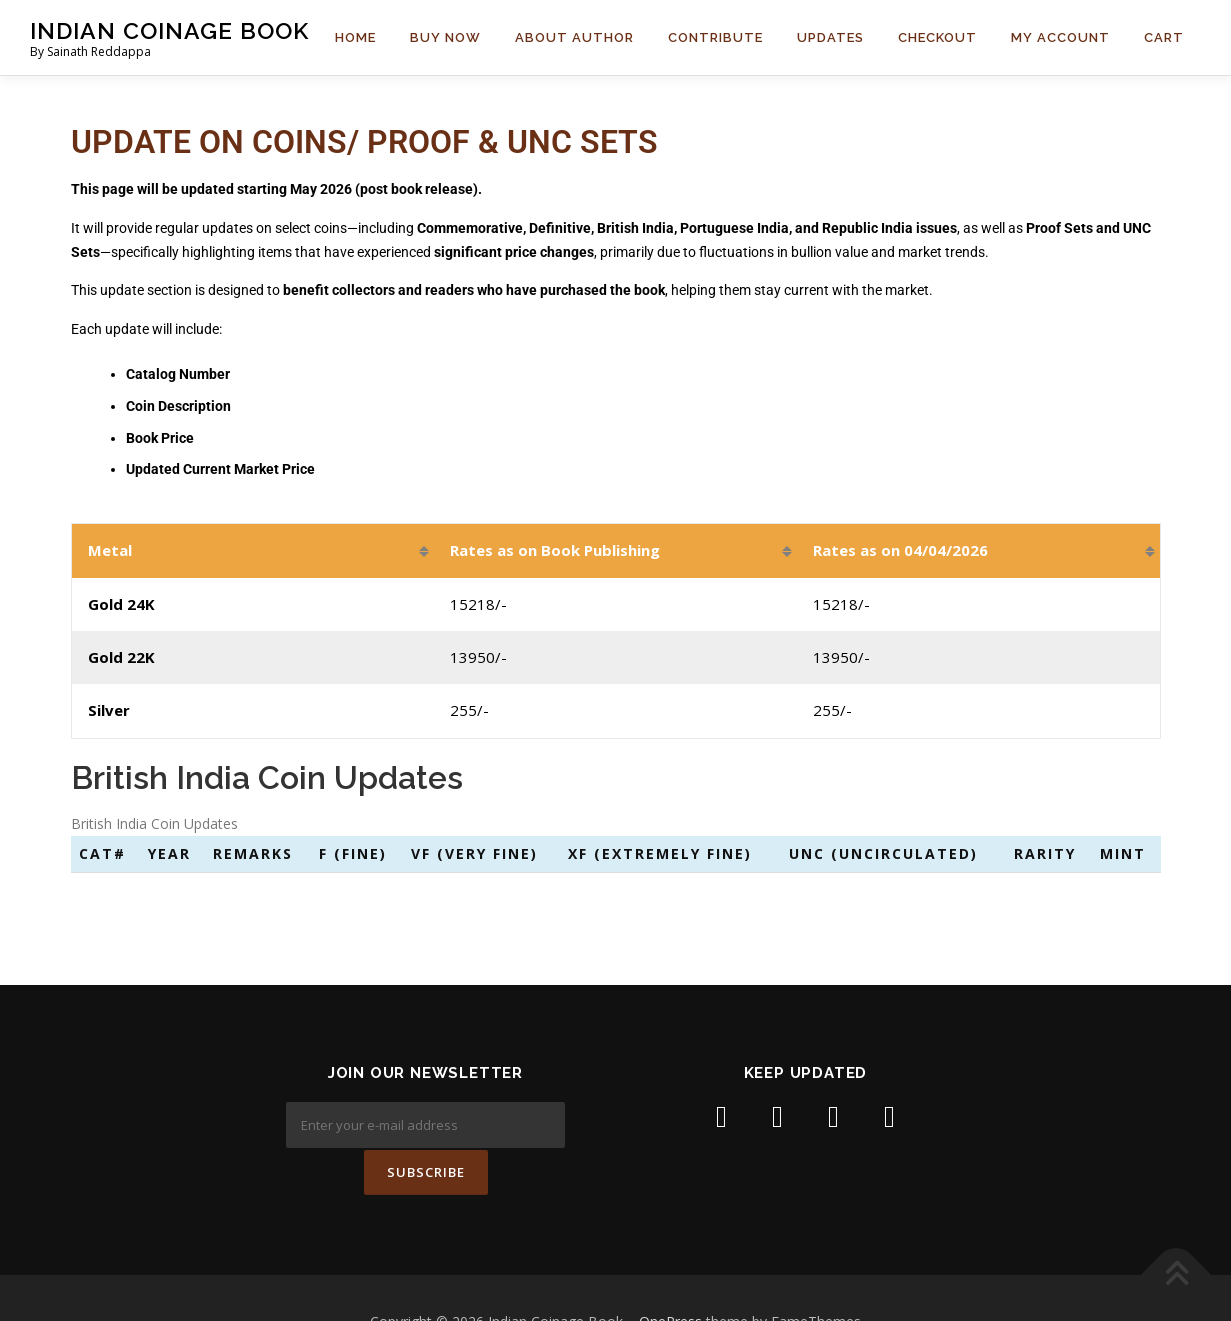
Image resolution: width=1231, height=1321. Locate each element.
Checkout (937, 37)
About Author (574, 37)
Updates (830, 37)
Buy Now (445, 37)
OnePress (670, 1274)
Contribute (715, 37)
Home (355, 37)
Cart (1164, 37)
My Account (1060, 37)
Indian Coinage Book (169, 30)
